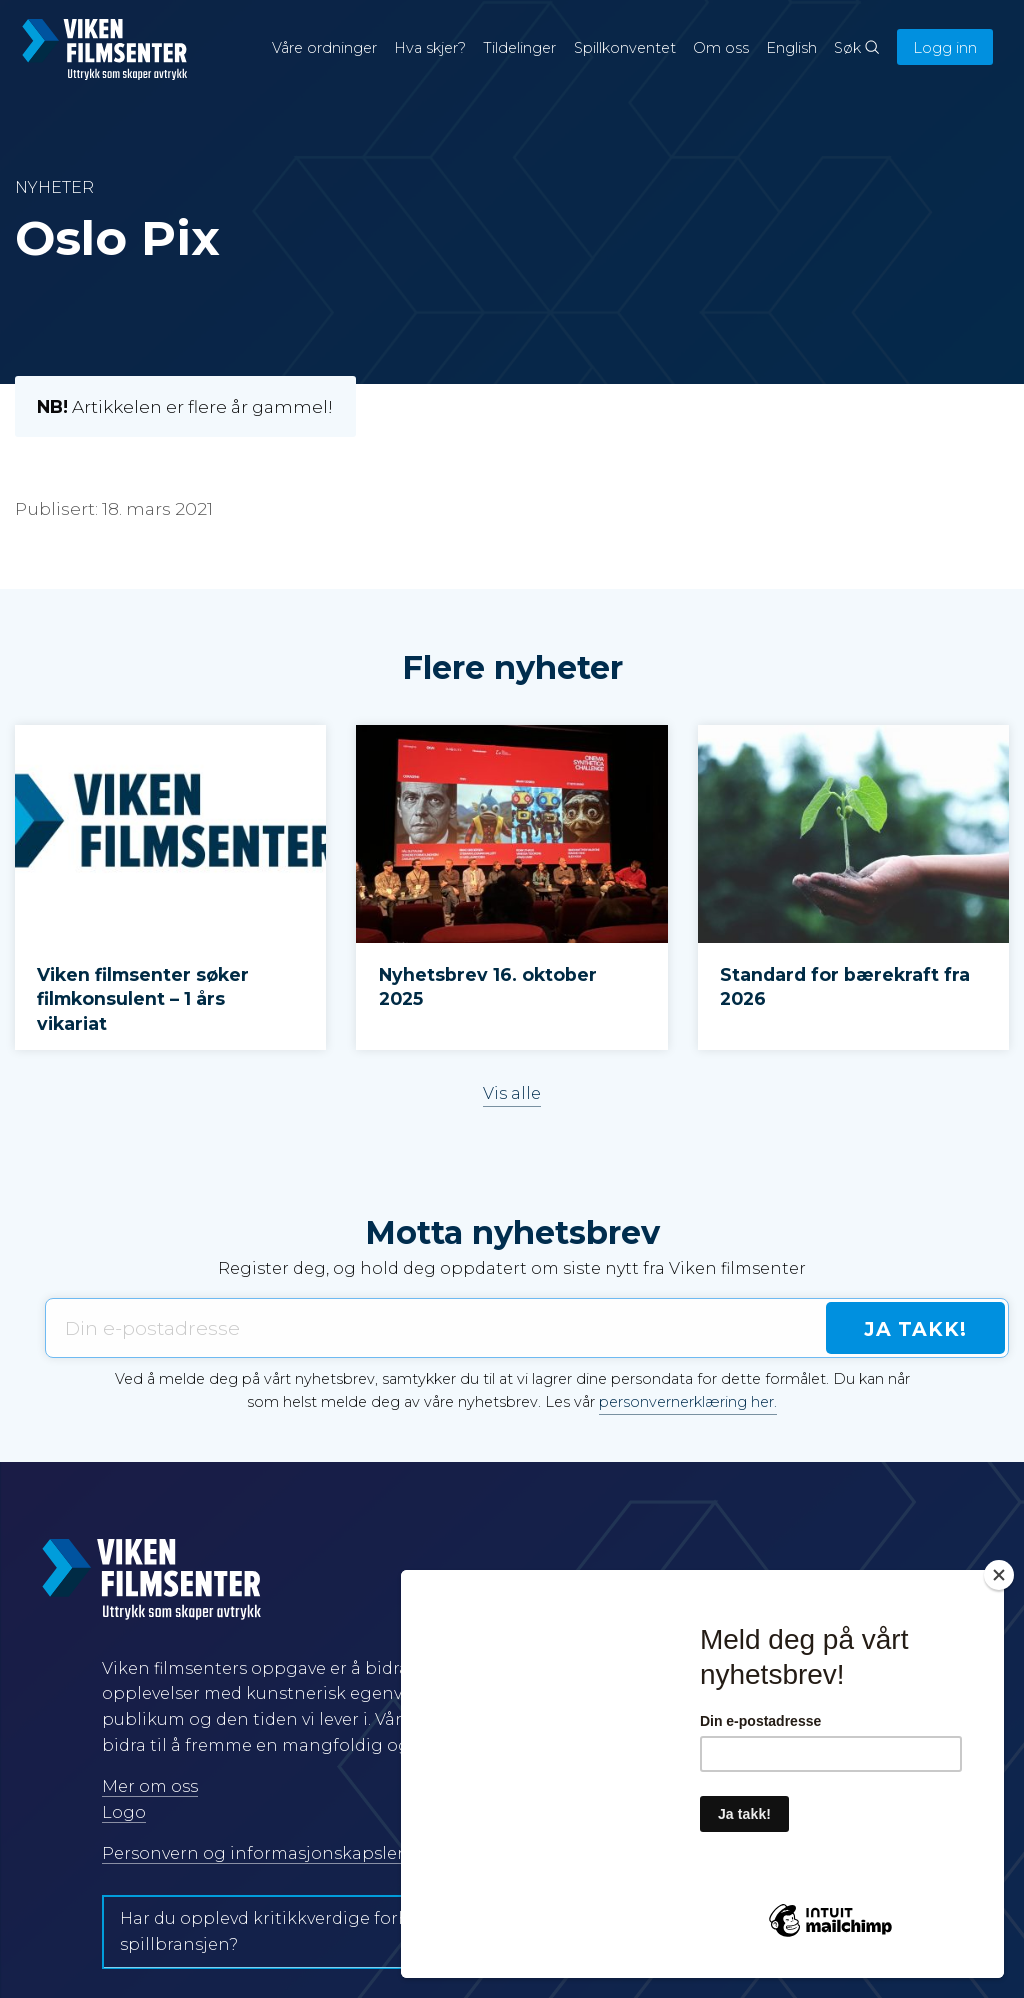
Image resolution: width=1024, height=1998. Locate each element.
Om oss (721, 48)
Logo (124, 1812)
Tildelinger (519, 48)
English (791, 48)
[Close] (999, 1575)
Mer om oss (150, 1786)
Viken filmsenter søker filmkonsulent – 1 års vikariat (143, 999)
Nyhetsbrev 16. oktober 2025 (488, 987)
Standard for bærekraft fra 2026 (845, 987)
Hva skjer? (430, 48)
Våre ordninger (324, 48)
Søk (856, 48)
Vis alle (512, 1093)
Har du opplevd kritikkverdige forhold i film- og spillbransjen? (317, 1931)
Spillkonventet (625, 48)
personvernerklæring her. (688, 1402)
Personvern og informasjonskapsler (253, 1853)
